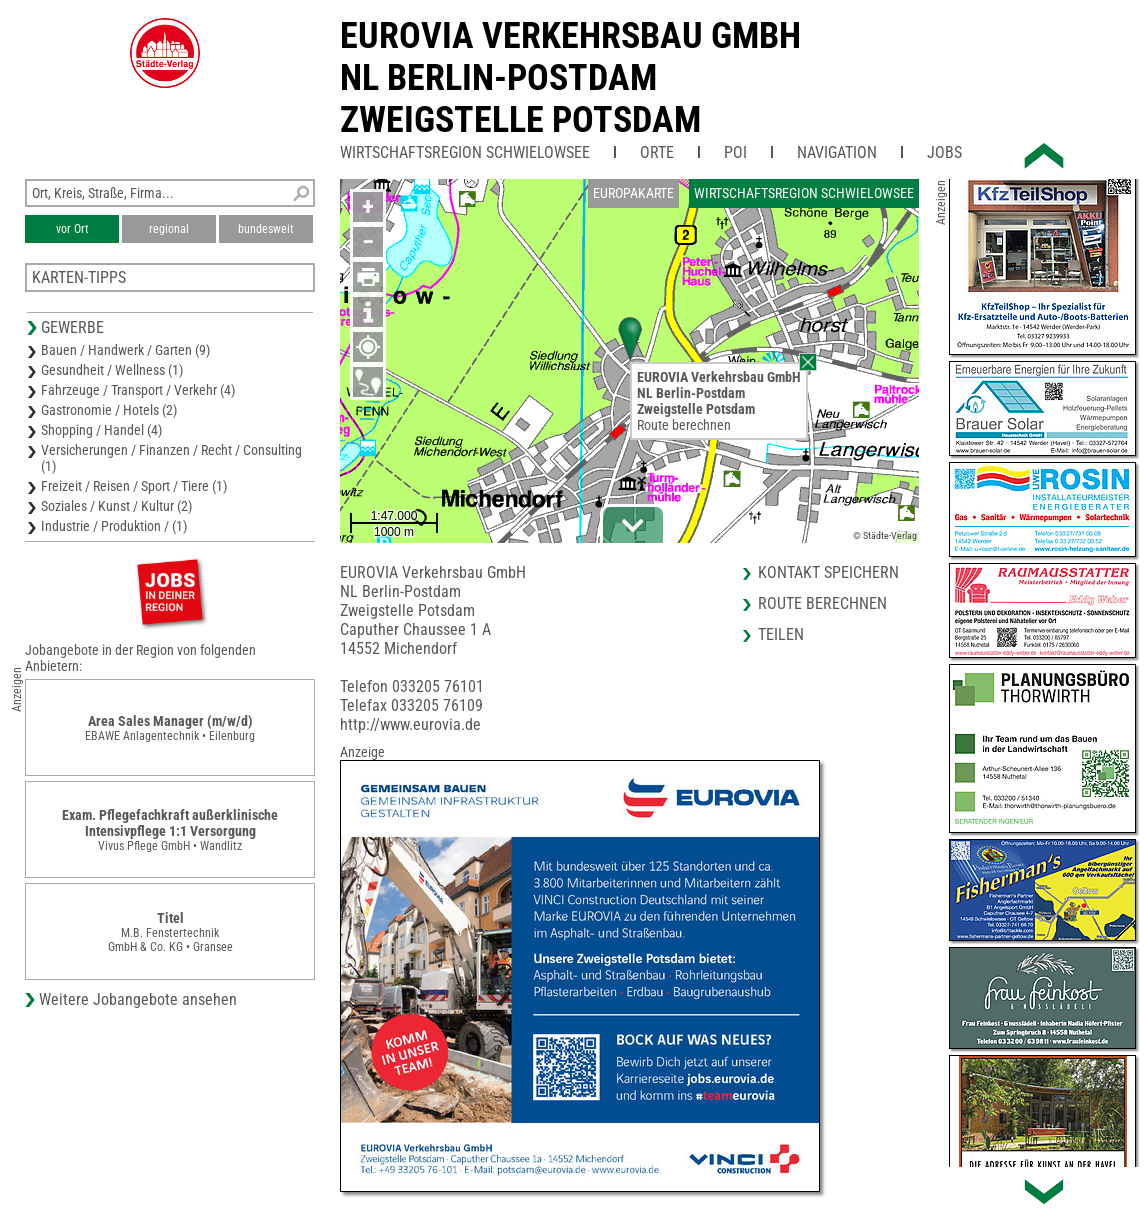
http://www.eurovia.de (410, 724)
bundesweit (266, 229)
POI (735, 152)
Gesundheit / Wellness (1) (112, 370)
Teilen (781, 634)
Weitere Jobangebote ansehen (138, 999)
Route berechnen (684, 425)
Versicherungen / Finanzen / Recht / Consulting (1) (171, 458)
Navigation (837, 152)
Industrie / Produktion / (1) (114, 526)
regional (169, 229)
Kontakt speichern (828, 572)
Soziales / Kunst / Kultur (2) (116, 506)
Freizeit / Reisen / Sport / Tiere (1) (134, 486)
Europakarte (633, 193)
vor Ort (72, 229)
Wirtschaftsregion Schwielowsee (465, 152)
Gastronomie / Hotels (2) (109, 410)
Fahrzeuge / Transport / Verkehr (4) (138, 390)
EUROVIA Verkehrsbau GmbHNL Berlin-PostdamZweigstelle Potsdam (570, 78)
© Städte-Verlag (885, 535)
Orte (657, 152)
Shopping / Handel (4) (101, 430)
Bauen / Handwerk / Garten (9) (125, 350)
